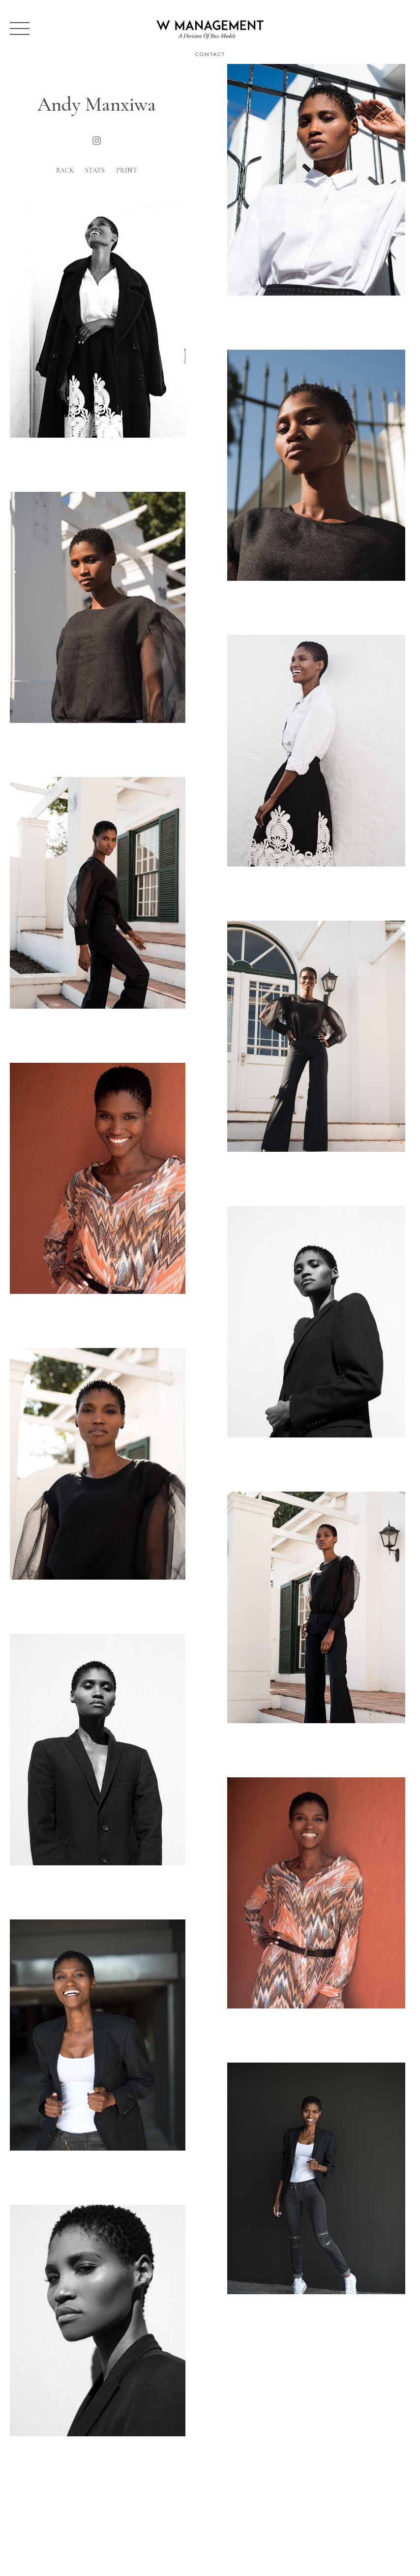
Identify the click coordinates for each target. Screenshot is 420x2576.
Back (65, 170)
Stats (95, 170)
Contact (210, 54)
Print (126, 170)
